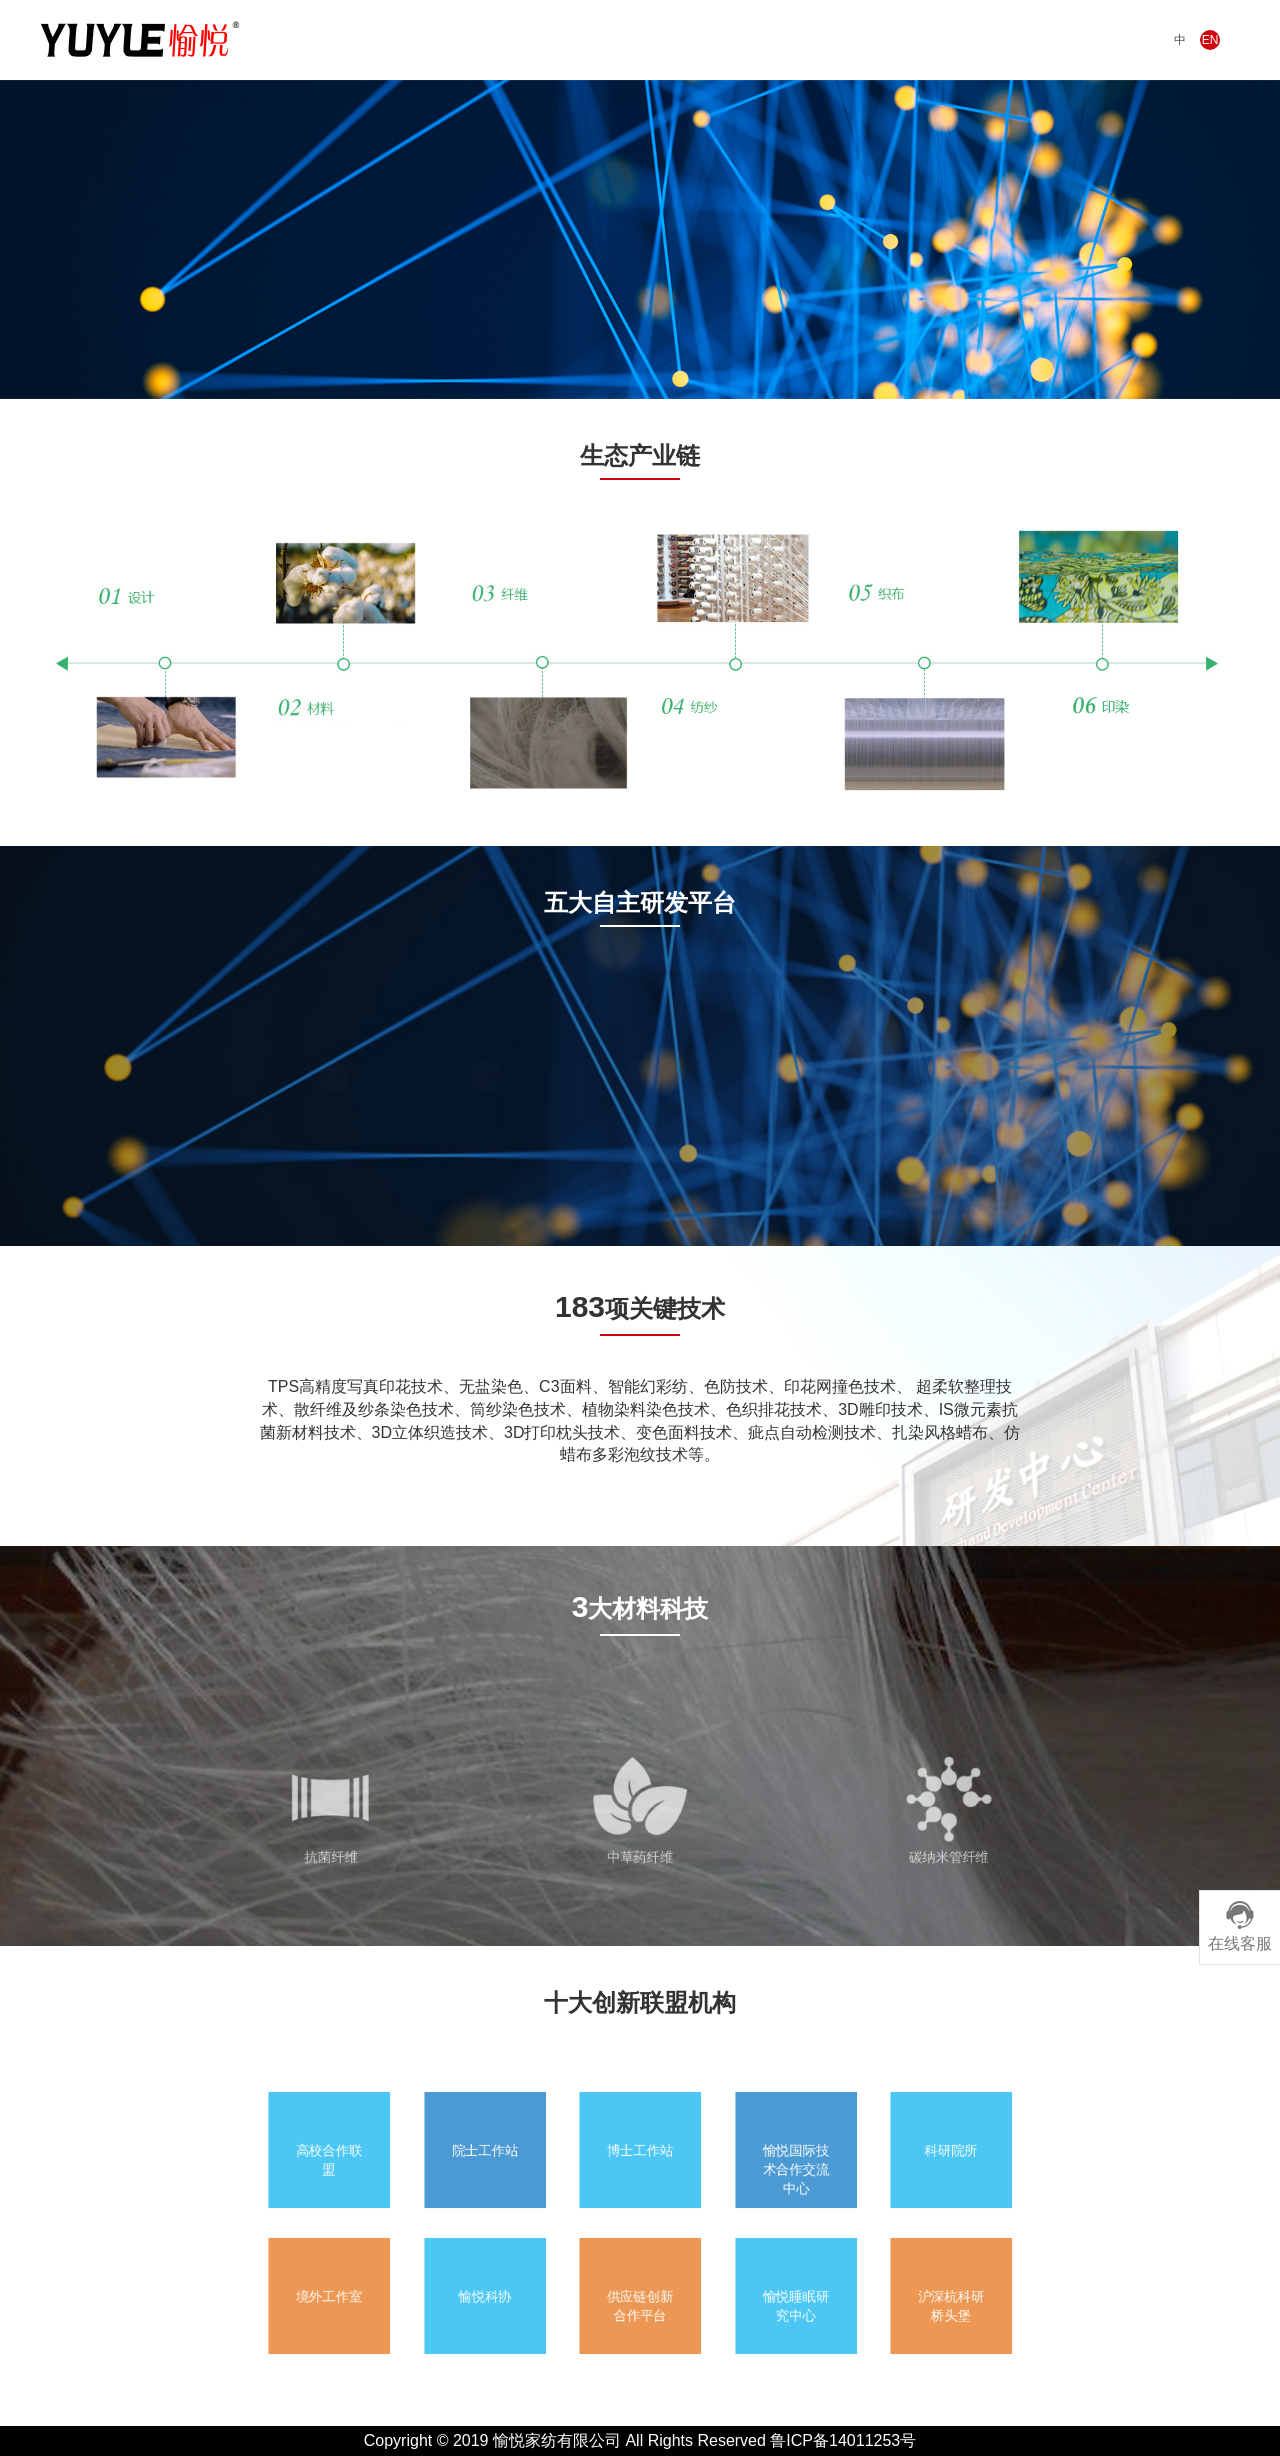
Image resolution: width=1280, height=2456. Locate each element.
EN (1210, 40)
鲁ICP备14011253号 (843, 2440)
